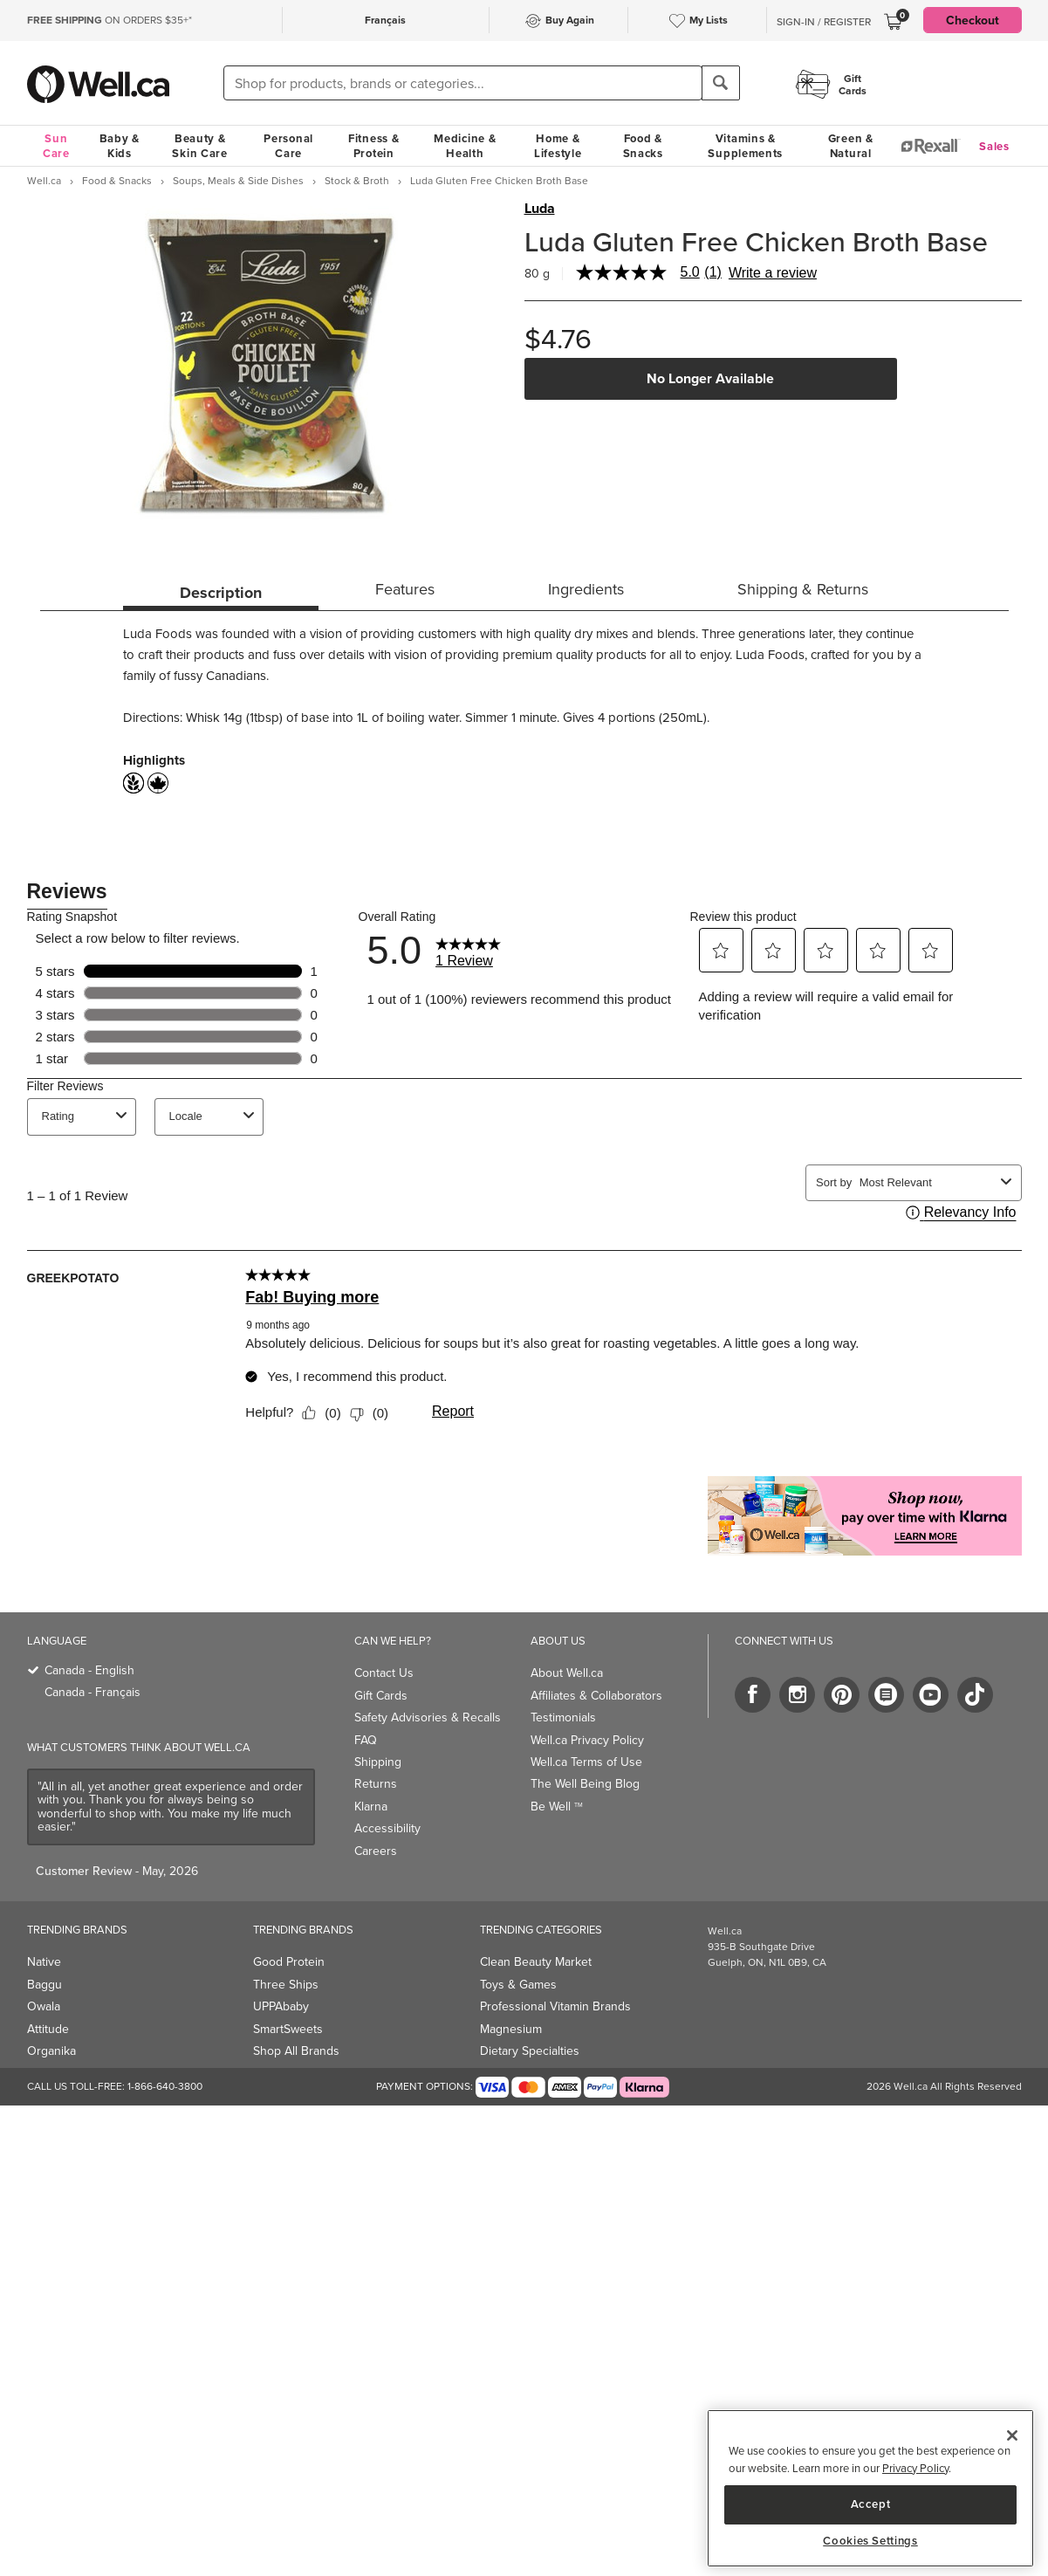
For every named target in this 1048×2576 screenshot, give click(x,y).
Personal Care (288, 146)
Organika (51, 2050)
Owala (43, 2006)
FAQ (365, 1739)
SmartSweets (288, 2028)
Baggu (44, 1984)
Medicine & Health (465, 146)
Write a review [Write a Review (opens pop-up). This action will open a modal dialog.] (773, 273)
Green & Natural (850, 146)
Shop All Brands (296, 2050)
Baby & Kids (119, 146)
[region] (870, 2488)
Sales (994, 146)
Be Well (557, 1806)
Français (385, 19)
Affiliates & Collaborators (596, 1695)
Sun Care (56, 146)
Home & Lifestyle (557, 146)
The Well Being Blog (585, 1783)
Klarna (370, 1806)
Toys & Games (518, 1984)
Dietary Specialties (529, 2050)
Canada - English (89, 1670)
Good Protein (289, 1961)
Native (44, 1961)
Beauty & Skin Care (199, 146)
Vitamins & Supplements (745, 146)
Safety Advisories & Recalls (427, 1717)
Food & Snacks (643, 146)
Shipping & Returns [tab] (802, 589)
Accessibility (387, 1828)
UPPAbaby (281, 2006)
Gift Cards (381, 1695)
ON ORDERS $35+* (109, 19)
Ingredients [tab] (586, 589)
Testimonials (563, 1717)
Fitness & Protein (373, 146)
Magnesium (511, 2028)
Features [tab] (405, 589)
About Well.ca (567, 1672)
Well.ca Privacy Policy (587, 1739)
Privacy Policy (915, 2468)
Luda (539, 208)
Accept (871, 2504)
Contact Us (384, 1672)
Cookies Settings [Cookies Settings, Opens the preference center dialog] (870, 2541)
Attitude (48, 2028)
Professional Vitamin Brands (555, 2006)
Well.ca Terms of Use (586, 1761)
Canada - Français (92, 1691)
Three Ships (286, 1984)
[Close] (1012, 2435)
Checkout (972, 20)
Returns (375, 1783)
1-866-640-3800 (164, 2085)
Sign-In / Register (824, 22)
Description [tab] (221, 592)
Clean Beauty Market (536, 1961)
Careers (375, 1850)
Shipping (377, 1761)
